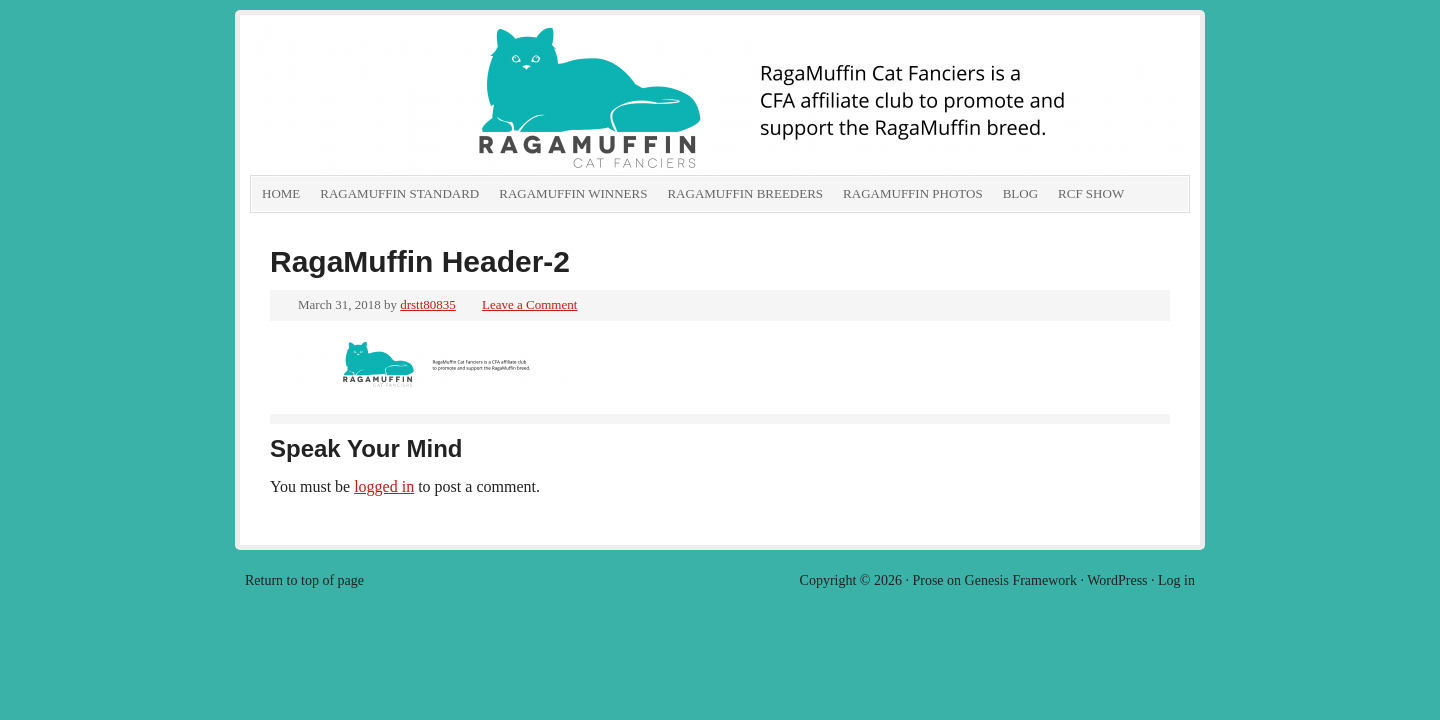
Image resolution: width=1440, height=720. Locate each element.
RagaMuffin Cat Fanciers (475, 100)
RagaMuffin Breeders (745, 193)
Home (281, 193)
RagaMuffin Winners (573, 193)
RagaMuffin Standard (399, 193)
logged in (384, 486)
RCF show (1091, 193)
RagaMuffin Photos (913, 193)
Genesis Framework (1021, 580)
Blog (1020, 193)
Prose (927, 580)
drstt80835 (428, 304)
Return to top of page (304, 580)
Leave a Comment (529, 304)
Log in (1176, 580)
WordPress (1117, 580)
